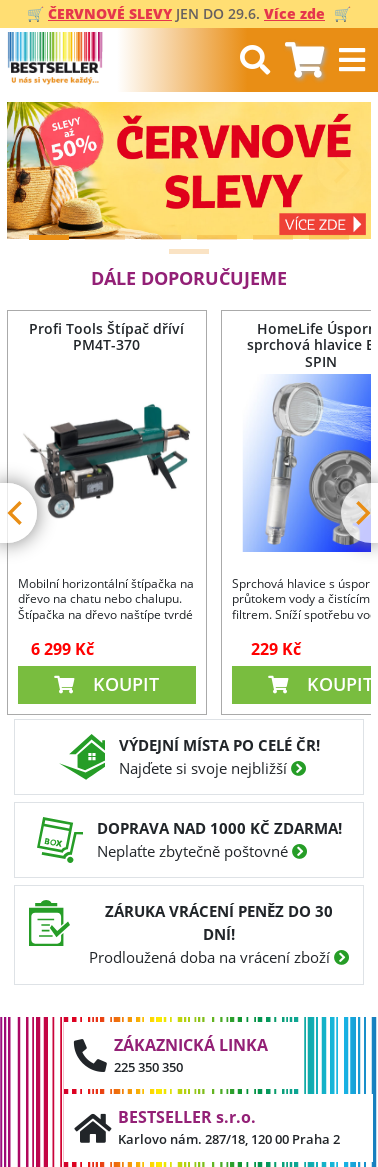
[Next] (339, 170)
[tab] (304, 60)
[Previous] (39, 170)
